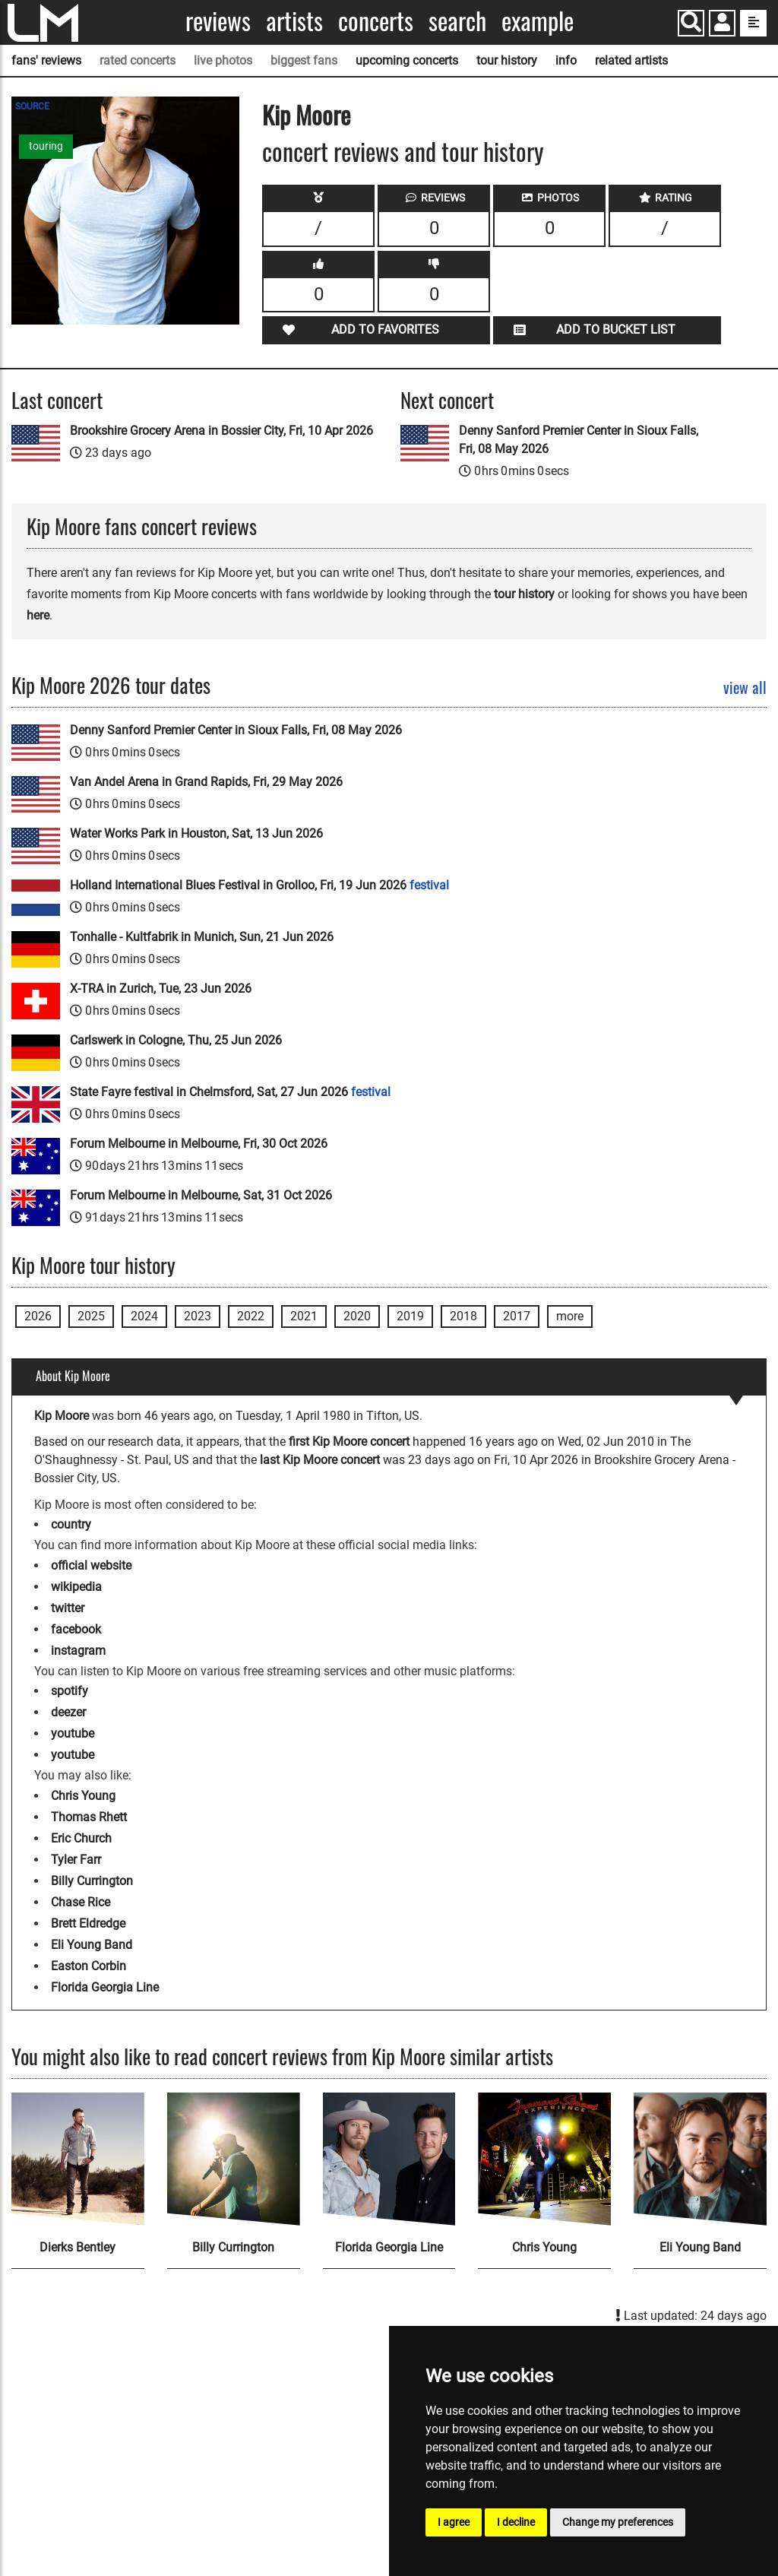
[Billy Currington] (233, 2159)
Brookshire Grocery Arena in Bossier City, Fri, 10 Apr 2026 (221, 430)
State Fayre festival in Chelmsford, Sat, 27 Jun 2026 (230, 1092)
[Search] (691, 23)
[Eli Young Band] (700, 2159)
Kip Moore (306, 114)
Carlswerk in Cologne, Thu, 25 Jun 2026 (176, 1040)
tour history (506, 60)
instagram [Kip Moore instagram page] (78, 1650)
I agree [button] (454, 2522)
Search (457, 21)
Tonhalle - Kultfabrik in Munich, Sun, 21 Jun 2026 (202, 937)
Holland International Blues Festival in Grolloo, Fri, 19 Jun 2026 (259, 885)
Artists (294, 21)
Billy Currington (92, 1881)
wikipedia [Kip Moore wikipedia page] (76, 1587)
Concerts (375, 21)
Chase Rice (80, 1902)
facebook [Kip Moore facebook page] (76, 1629)
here (38, 615)
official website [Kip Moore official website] (91, 1565)
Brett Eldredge (88, 1923)
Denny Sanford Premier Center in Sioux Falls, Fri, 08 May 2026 (578, 439)
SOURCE (32, 106)
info (566, 60)
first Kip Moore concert (349, 1441)
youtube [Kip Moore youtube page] (72, 1733)
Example (537, 21)
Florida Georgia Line (105, 1987)
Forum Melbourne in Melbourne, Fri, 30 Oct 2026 (198, 1143)
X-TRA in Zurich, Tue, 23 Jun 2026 (160, 988)
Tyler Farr (76, 1859)
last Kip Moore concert (320, 1460)
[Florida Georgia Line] (389, 2159)
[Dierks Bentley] (77, 2159)
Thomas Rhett (89, 1817)
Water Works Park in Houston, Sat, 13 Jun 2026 (196, 833)
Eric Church (81, 1838)
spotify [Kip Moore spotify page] (69, 1691)
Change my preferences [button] (617, 2522)
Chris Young (83, 1796)
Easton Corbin (88, 1966)
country (71, 1524)
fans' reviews (46, 60)
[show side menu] (753, 23)
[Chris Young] (544, 2159)
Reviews (218, 21)
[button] (722, 24)
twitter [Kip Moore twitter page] (67, 1608)
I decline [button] (516, 2522)
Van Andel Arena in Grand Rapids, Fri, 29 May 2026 (206, 782)
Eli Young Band (91, 1945)
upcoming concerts (407, 60)
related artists (631, 60)
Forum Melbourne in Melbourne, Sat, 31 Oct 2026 (201, 1195)
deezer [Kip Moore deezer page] (68, 1712)
